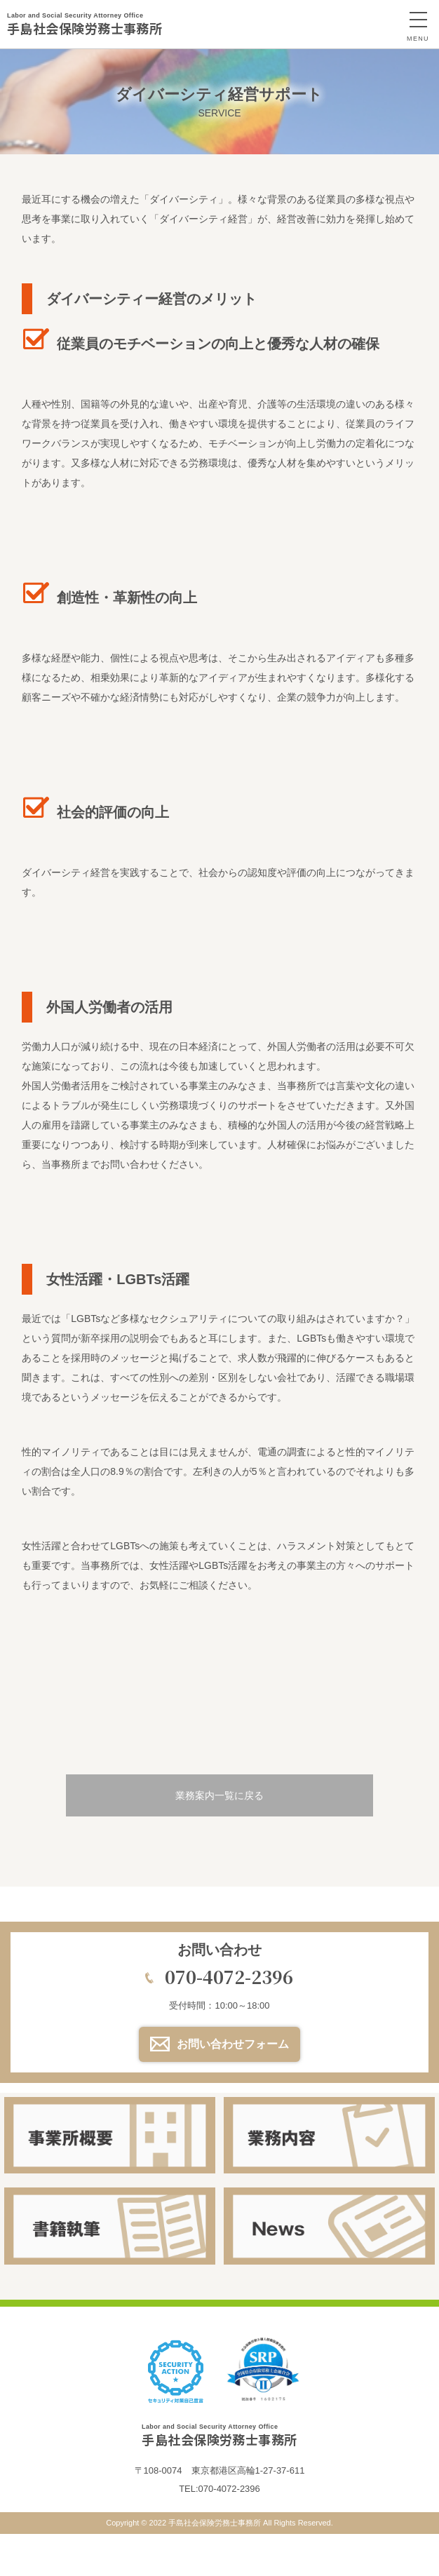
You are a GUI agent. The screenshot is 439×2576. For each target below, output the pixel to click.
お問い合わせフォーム (233, 2044)
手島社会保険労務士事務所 (84, 23)
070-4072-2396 (229, 1976)
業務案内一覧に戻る (219, 1795)
